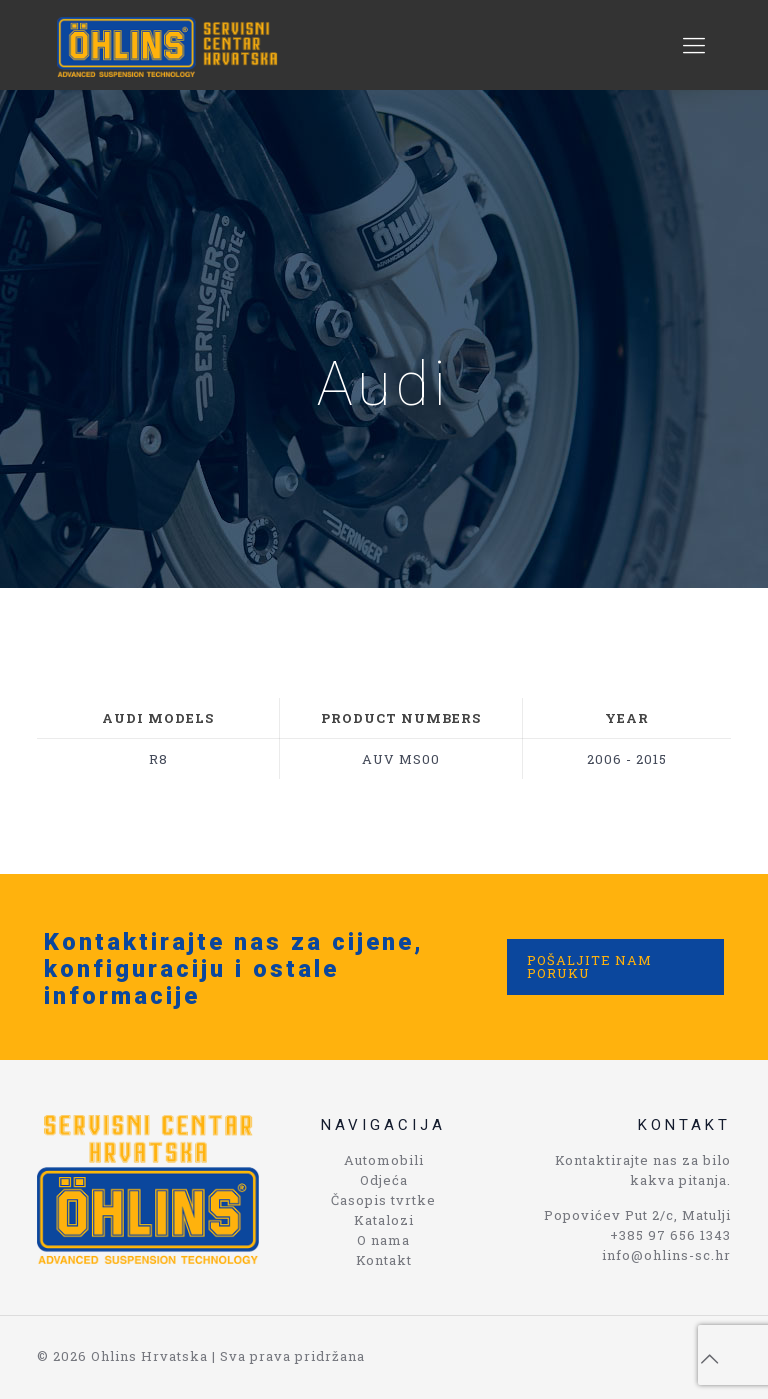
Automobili (384, 1160)
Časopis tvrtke (383, 1200)
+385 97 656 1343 (670, 1235)
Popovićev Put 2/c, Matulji (637, 1215)
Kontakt (384, 1260)
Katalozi (384, 1220)
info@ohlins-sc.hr (666, 1255)
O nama (383, 1240)
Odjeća (384, 1180)
